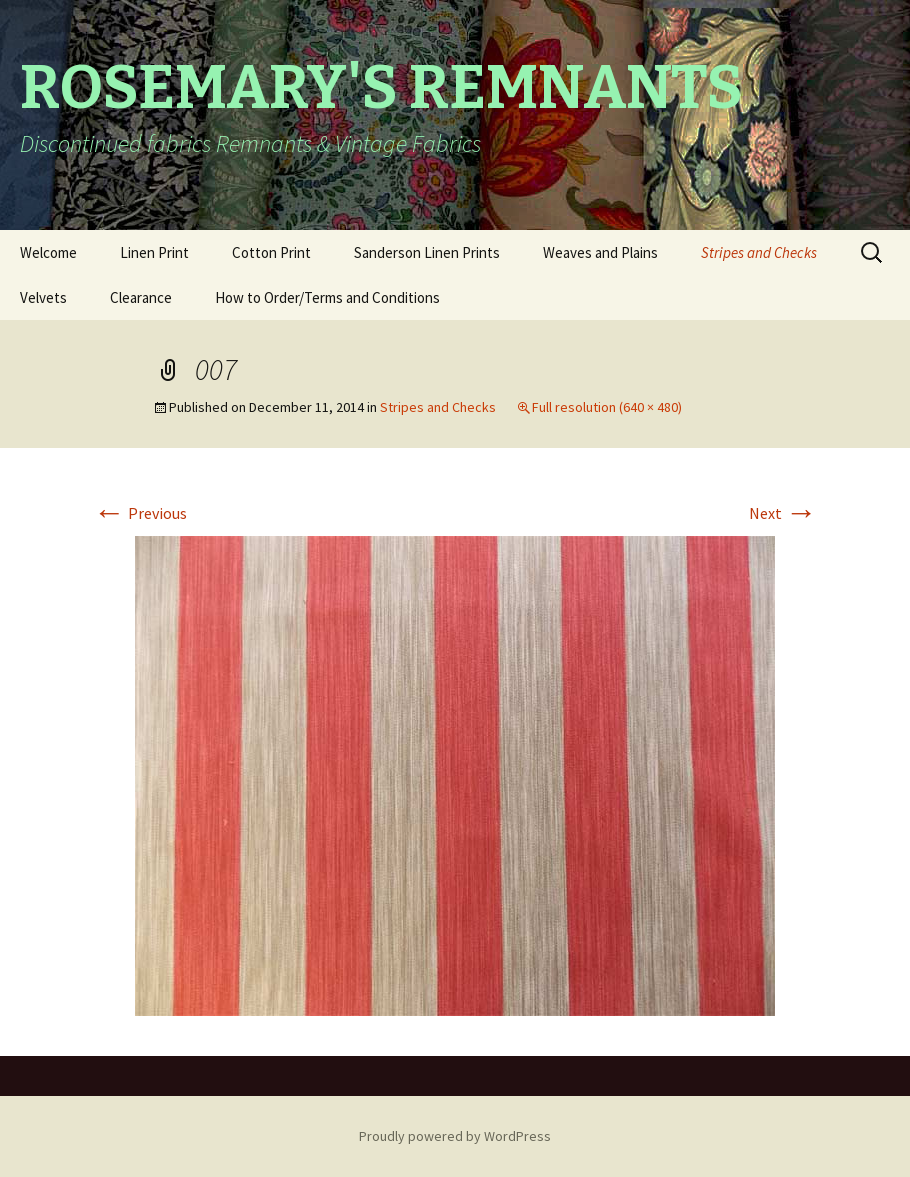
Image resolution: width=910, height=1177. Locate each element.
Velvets (43, 297)
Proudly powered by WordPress (455, 1136)
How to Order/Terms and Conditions (327, 297)
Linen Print (154, 252)
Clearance (141, 297)
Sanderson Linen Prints (427, 252)
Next (783, 513)
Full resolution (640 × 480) (607, 407)
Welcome (48, 252)
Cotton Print (271, 252)
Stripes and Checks (759, 252)
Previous (140, 513)
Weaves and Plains (600, 252)
